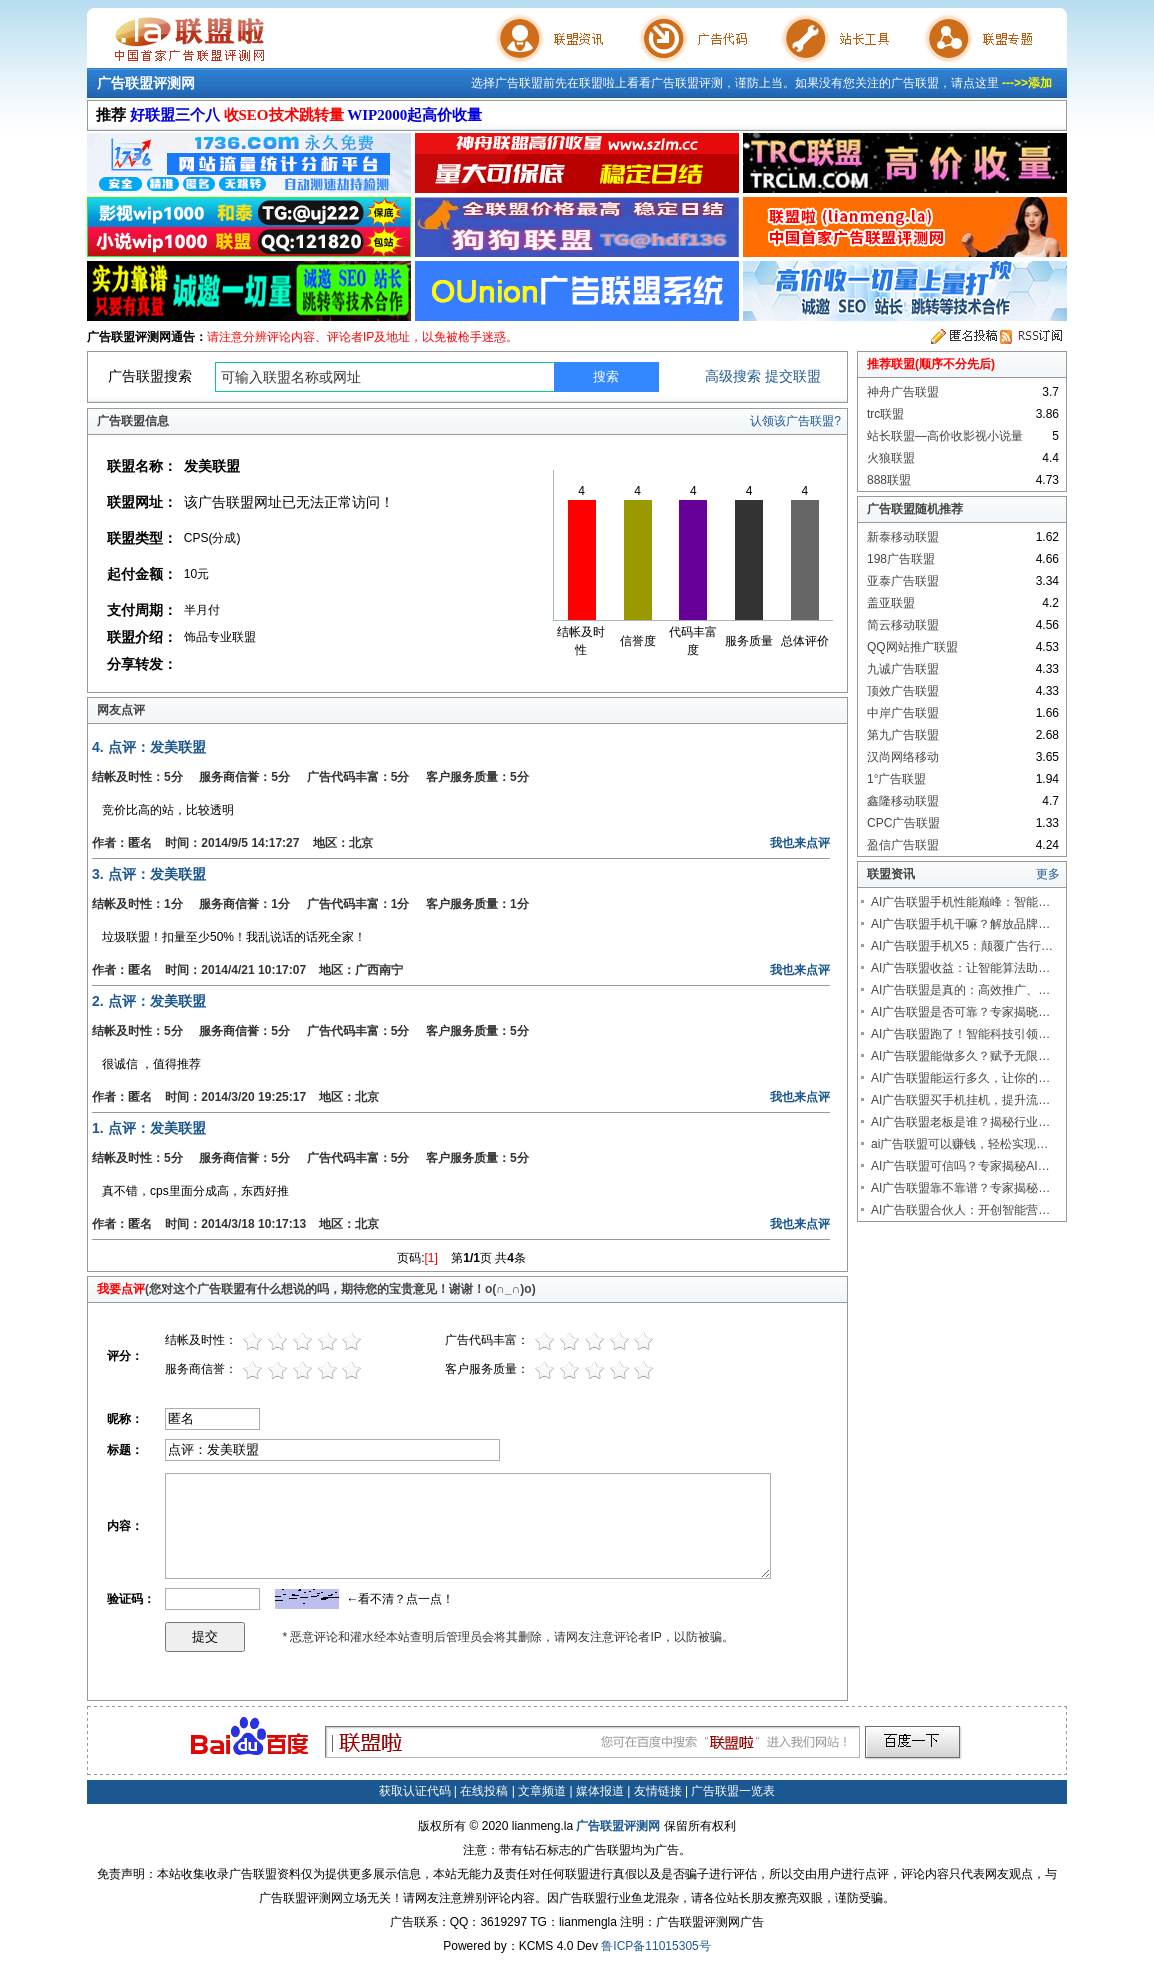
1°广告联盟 (896, 779)
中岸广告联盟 (903, 713)
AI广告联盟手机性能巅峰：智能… (960, 902)
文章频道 (542, 1791)
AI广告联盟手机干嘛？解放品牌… (960, 924)
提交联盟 (793, 376)
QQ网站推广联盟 (912, 647)
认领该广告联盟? (795, 421)
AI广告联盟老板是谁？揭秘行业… (960, 1122)
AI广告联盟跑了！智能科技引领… (960, 1034)
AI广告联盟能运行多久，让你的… (960, 1078)
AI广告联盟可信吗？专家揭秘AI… (960, 1166)
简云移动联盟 (903, 625)
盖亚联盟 (891, 603)
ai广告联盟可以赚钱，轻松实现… (959, 1144)
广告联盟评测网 (146, 83)
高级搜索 (733, 376)
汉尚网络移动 (903, 757)
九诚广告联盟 (903, 669)
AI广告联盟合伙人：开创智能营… (960, 1210)
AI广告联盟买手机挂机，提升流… (960, 1100)
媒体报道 (600, 1791)
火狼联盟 (891, 458)
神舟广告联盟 (903, 392)
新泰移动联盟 (903, 537)
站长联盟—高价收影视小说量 (945, 436)
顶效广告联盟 (903, 691)
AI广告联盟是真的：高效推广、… (960, 990)
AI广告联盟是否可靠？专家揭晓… (960, 1012)
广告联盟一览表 (733, 1791)
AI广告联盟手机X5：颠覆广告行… (962, 946)
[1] (431, 1258)
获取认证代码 (415, 1791)
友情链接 (658, 1791)
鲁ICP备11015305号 (655, 1946)
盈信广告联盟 (903, 845)
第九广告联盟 (903, 735)
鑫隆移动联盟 (903, 801)
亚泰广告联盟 (903, 581)
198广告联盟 (901, 559)
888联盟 (889, 480)
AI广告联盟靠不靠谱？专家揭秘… (960, 1188)
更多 (1048, 874)
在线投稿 (484, 1791)
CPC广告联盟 (903, 823)
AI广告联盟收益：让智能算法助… (960, 968)
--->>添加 (1027, 83)
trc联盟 (885, 414)
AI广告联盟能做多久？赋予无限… (960, 1056)
